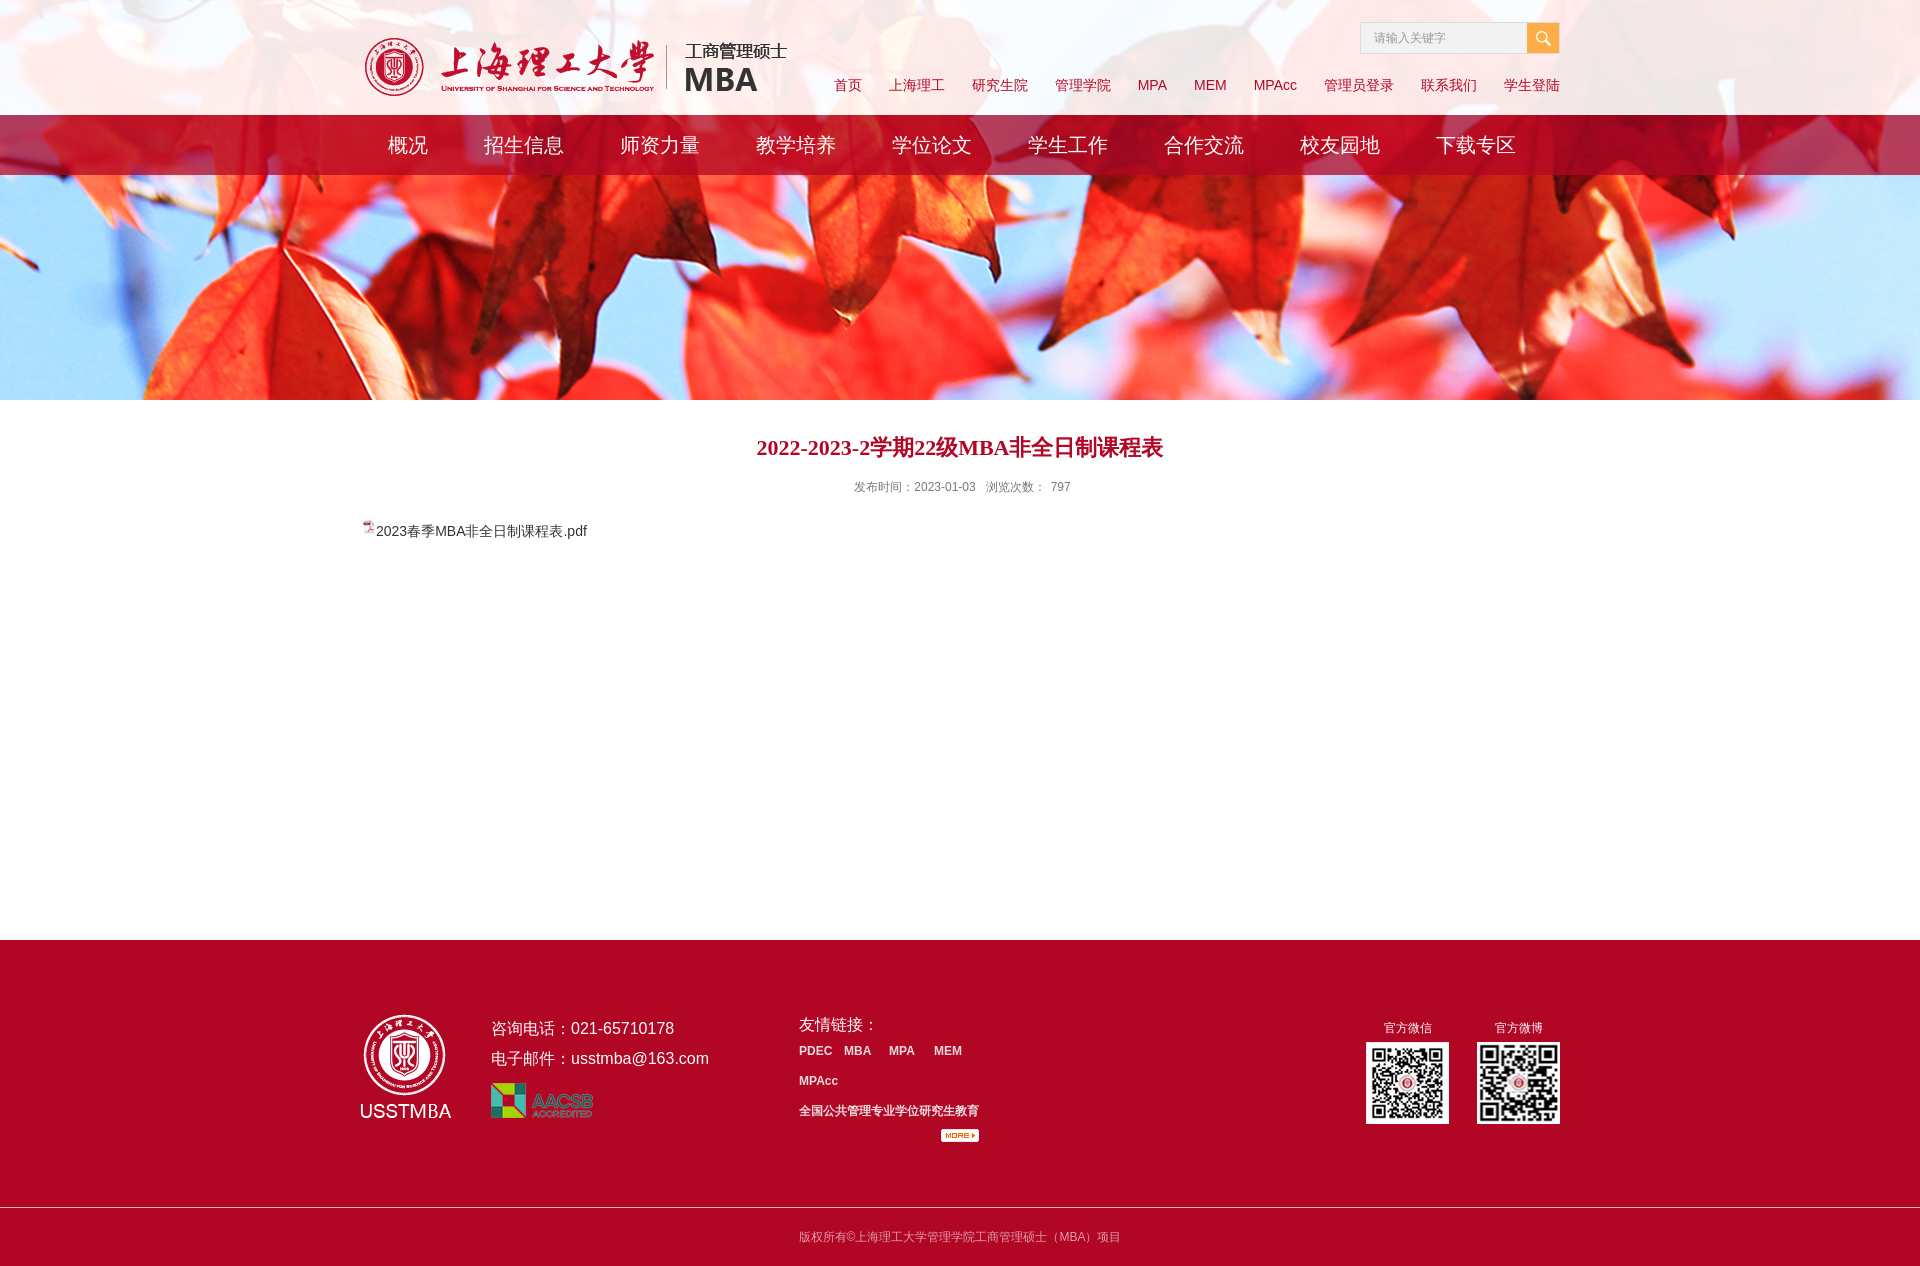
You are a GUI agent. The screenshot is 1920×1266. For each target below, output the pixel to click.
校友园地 (1340, 145)
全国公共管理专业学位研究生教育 (889, 1111)
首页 (848, 85)
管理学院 (1083, 85)
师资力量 (660, 145)
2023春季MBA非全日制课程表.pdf (481, 531)
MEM (1210, 85)
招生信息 (524, 145)
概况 (408, 145)
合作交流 (1204, 145)
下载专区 (1476, 145)
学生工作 (1068, 145)
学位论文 (932, 145)
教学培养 (796, 145)
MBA (857, 1051)
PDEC (815, 1051)
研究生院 (1000, 85)
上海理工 (917, 85)
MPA (1152, 85)
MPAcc (1275, 85)
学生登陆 (1532, 85)
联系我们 (1449, 85)
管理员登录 (1359, 85)
